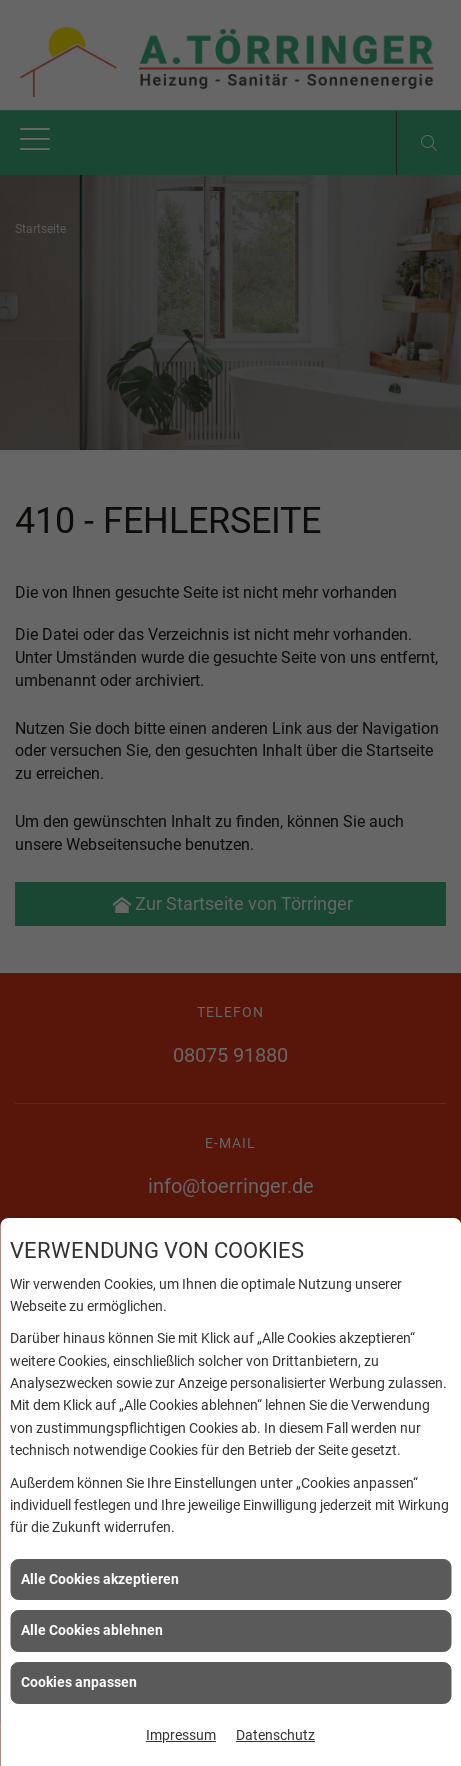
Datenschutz (275, 1735)
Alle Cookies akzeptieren (100, 1579)
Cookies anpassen (79, 1682)
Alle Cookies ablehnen (92, 1630)
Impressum (181, 1735)
